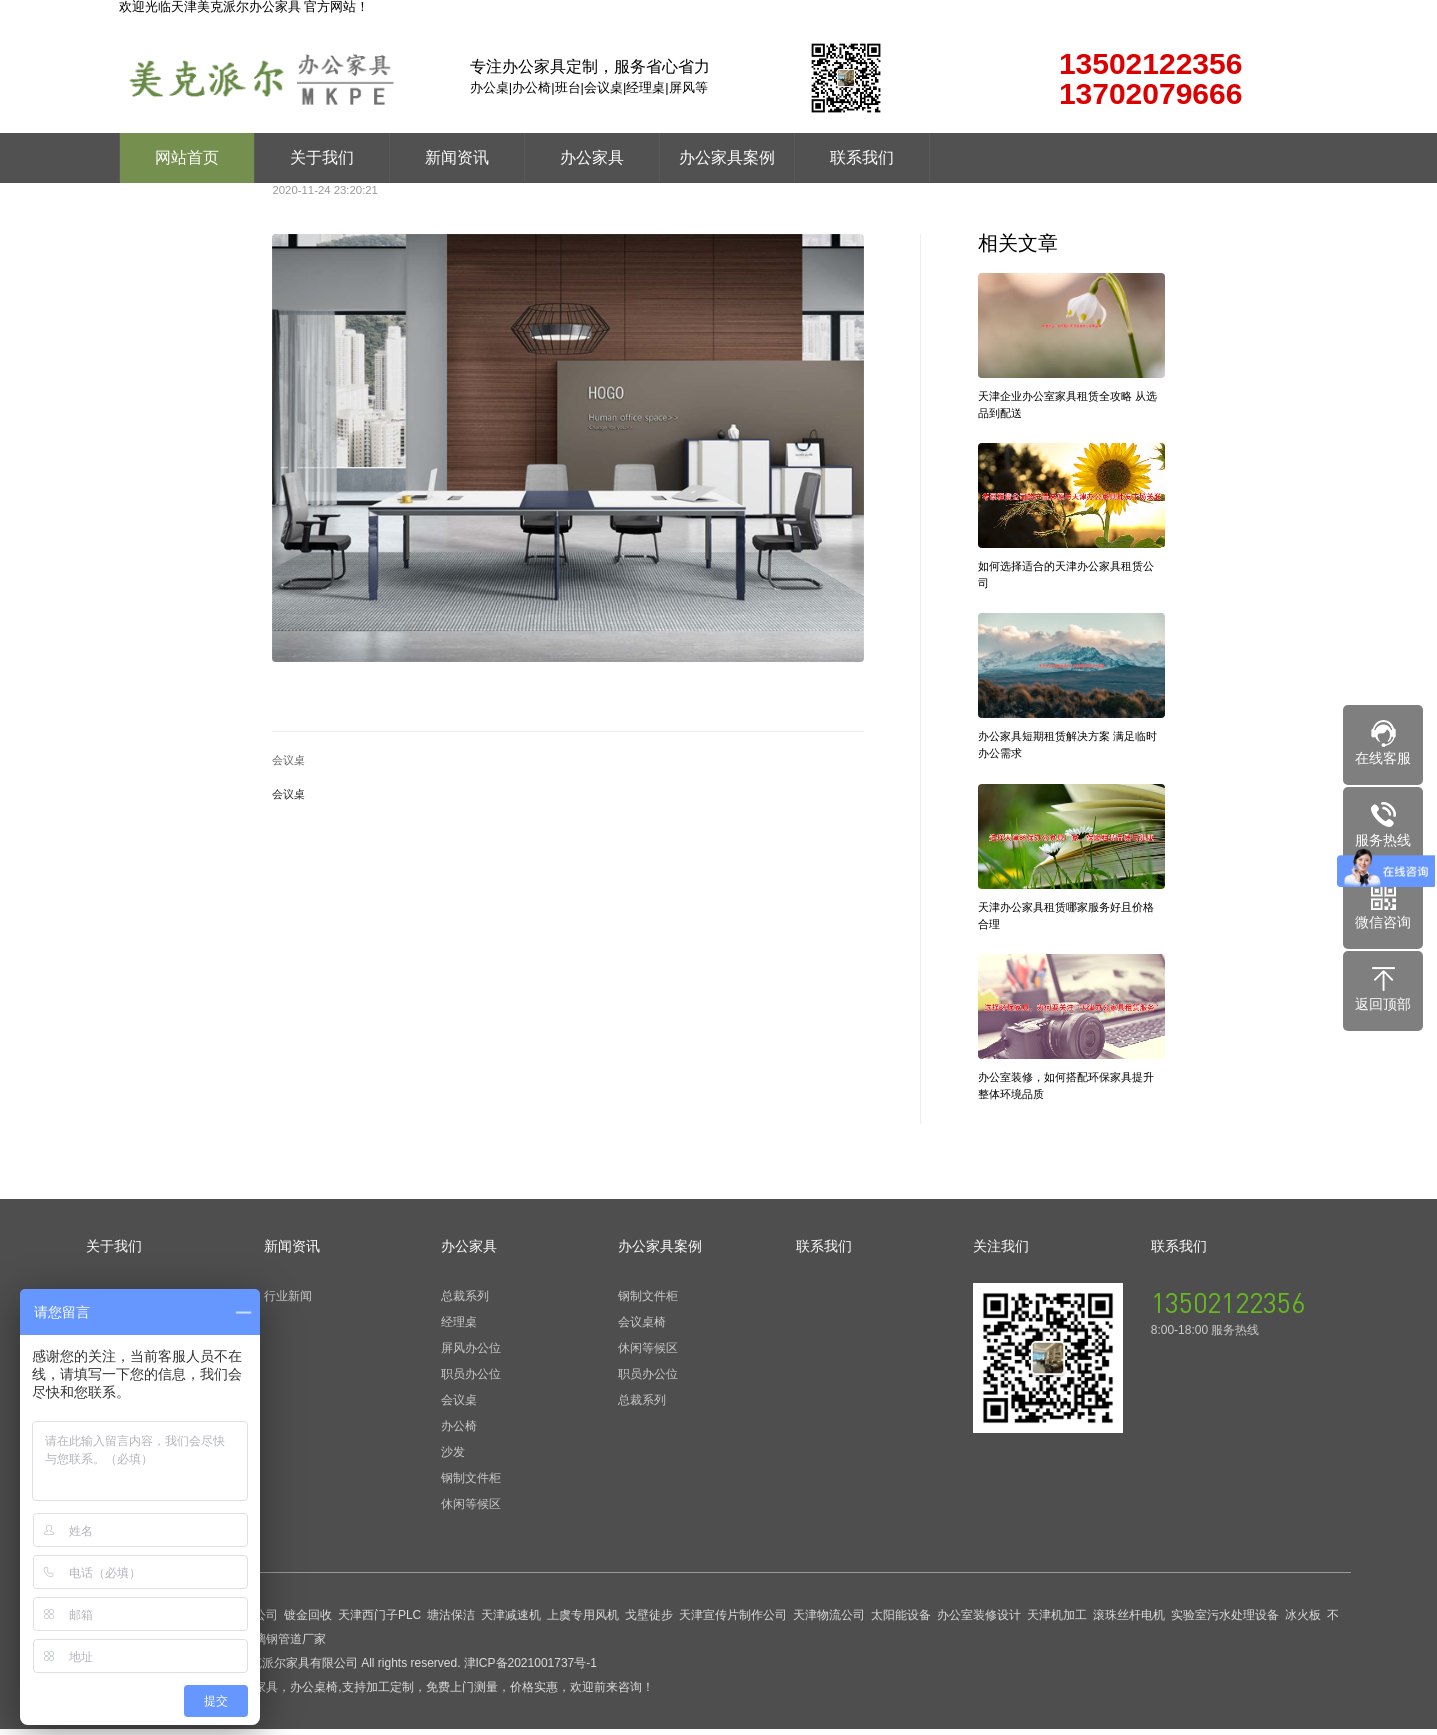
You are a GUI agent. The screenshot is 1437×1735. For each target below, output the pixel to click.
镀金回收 (308, 1621)
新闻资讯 (457, 157)
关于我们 (322, 157)
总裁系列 (465, 1302)
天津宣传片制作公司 (733, 1621)
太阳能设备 (901, 1621)
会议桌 (288, 760)
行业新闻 (288, 1302)
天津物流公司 (829, 1621)
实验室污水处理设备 (1225, 1621)
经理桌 (459, 1328)
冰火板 (1303, 1621)
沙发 (453, 1458)
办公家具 (592, 157)
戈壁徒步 (649, 1621)
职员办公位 (471, 1380)
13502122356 (1228, 1308)
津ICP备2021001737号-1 (530, 1669)
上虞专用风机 (583, 1621)
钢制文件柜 (471, 1484)
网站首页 (187, 157)
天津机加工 (1057, 1621)
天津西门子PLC (379, 1621)
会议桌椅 (642, 1328)
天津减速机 (511, 1621)
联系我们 (862, 157)
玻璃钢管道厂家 (284, 1645)
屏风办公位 (471, 1354)
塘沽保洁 (451, 1621)
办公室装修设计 (979, 1621)
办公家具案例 (727, 157)
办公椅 (459, 1432)
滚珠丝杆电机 (1129, 1621)
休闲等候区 (471, 1510)
